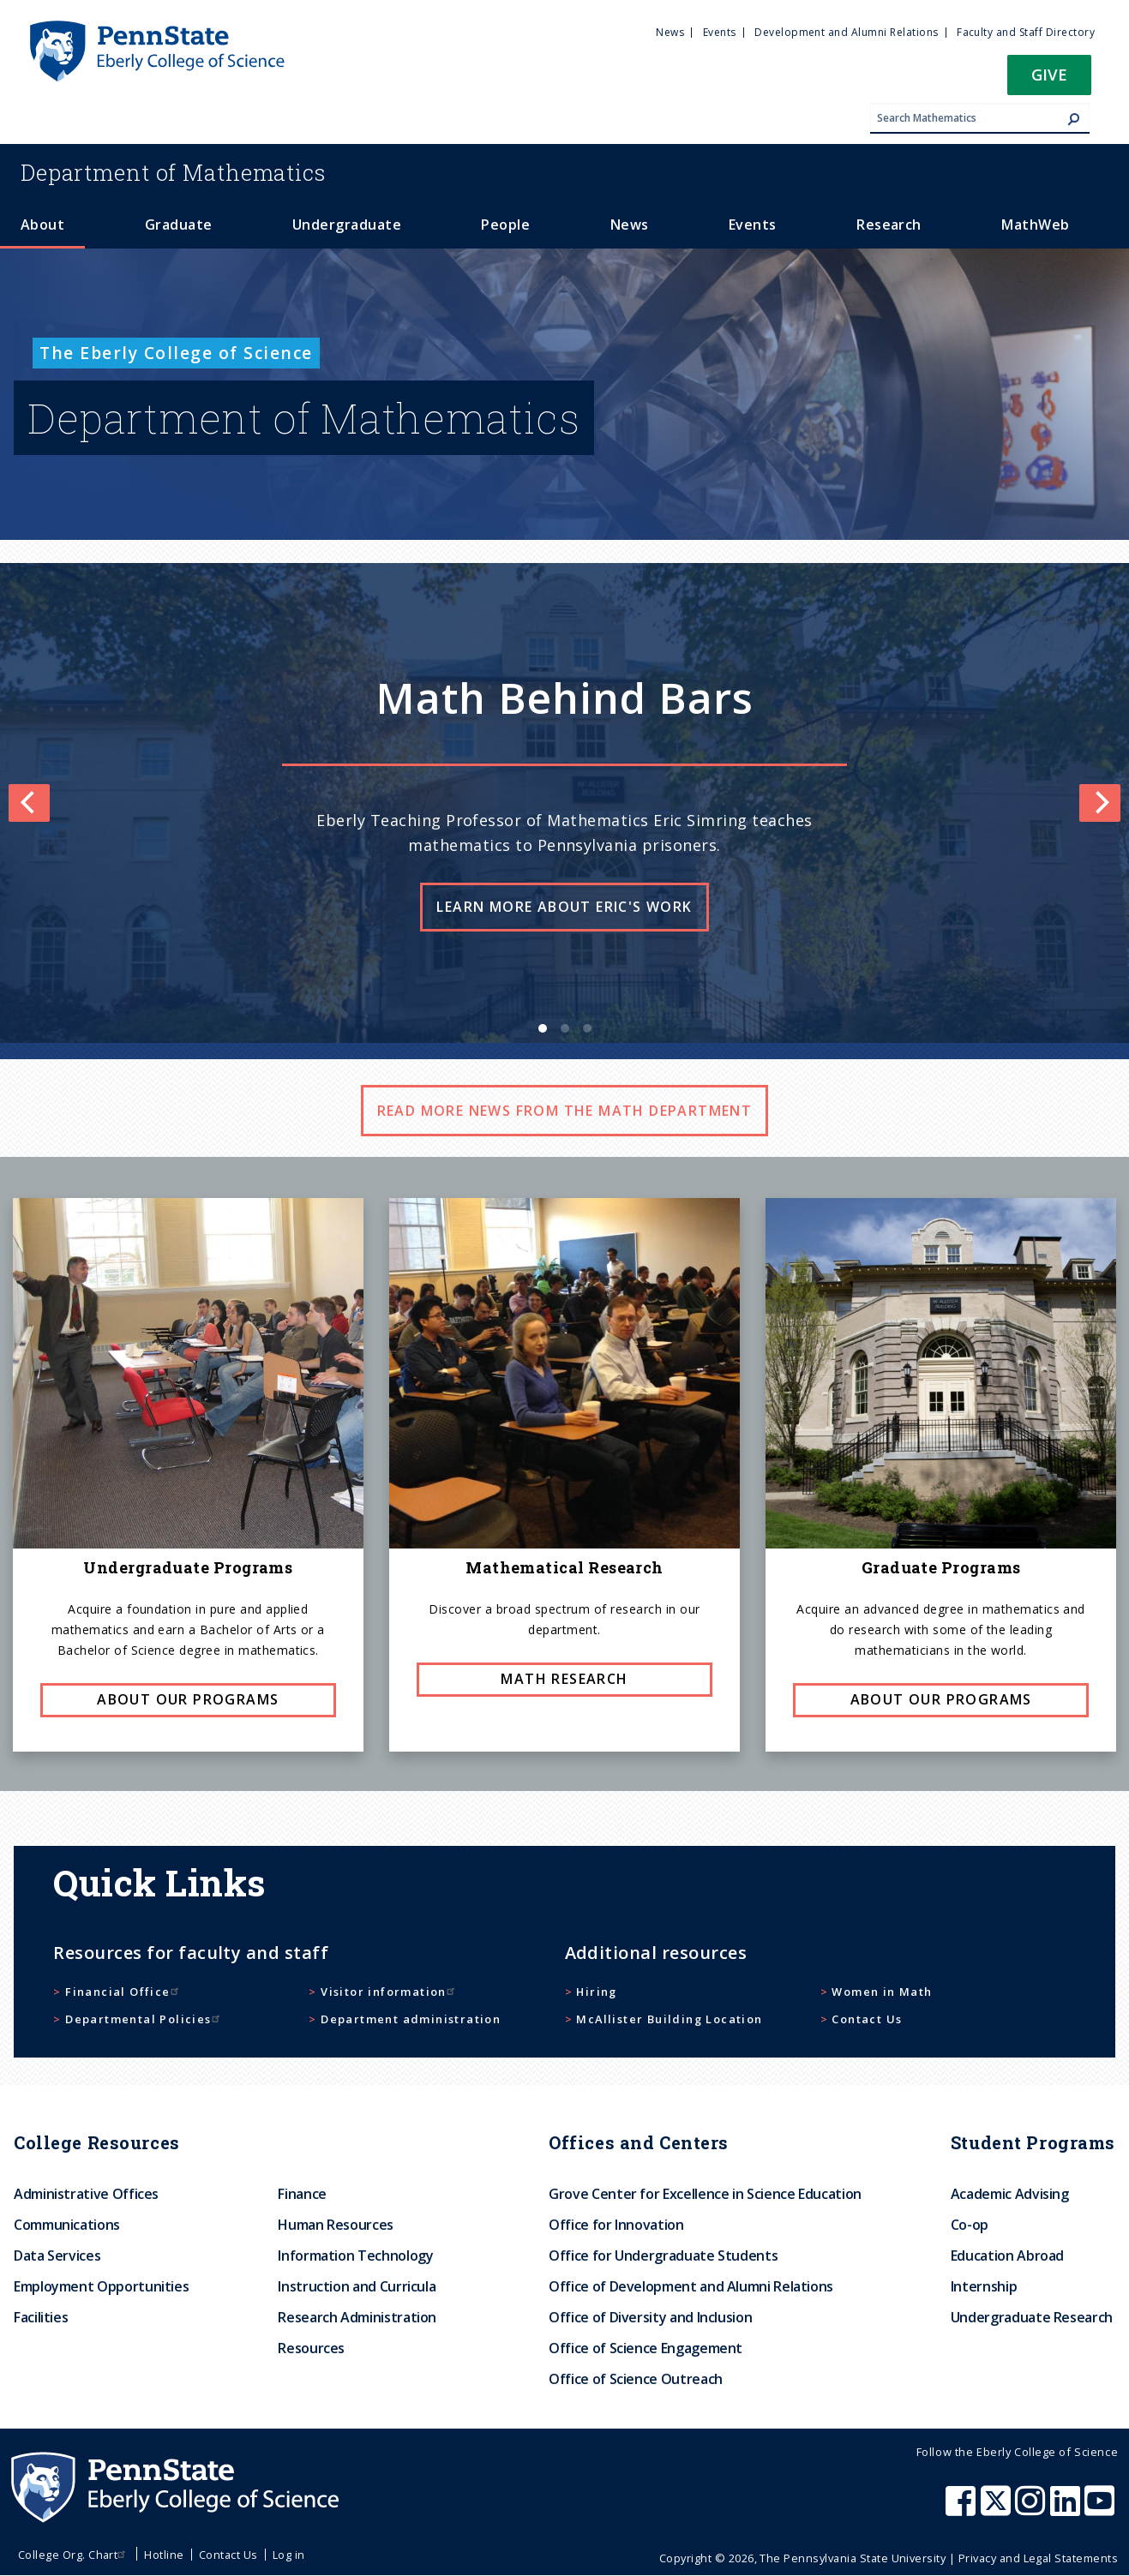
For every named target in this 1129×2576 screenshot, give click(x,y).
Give (1049, 74)
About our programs (188, 1699)
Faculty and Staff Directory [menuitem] (1026, 32)
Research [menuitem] (889, 224)
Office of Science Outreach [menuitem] (636, 2378)
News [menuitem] (670, 32)
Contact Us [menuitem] (228, 2554)
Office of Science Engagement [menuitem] (645, 2348)
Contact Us (867, 2019)
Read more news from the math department (565, 1110)
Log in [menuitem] (289, 2554)
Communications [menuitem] (67, 2224)
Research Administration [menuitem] (357, 2317)
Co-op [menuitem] (969, 2224)
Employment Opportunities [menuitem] (101, 2286)
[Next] (1099, 803)
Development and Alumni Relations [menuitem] (846, 32)
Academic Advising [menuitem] (1010, 2193)
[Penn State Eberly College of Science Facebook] (963, 2509)
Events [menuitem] (719, 32)
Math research (564, 1678)
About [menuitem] (42, 224)
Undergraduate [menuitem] (346, 224)
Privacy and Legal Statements (1038, 2558)
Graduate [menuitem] (179, 224)
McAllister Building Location (669, 2019)
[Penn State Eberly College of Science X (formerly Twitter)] (998, 2509)
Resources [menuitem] (311, 2348)
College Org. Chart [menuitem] (74, 2554)
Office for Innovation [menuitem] (616, 2224)
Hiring (596, 1991)
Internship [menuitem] (984, 2286)
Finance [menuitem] (302, 2193)
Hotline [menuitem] (163, 2554)
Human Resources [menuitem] (335, 2224)
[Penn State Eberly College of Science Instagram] (1032, 2509)
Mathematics (173, 172)
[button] (1049, 80)
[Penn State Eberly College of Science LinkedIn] (1067, 2509)
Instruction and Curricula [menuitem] (356, 2286)
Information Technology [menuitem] (355, 2255)
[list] (564, 803)
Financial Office (123, 1991)
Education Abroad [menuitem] (1007, 2255)
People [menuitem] (505, 224)
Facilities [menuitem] (41, 2317)
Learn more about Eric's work (564, 906)
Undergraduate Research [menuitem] (1032, 2317)
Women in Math (882, 1991)
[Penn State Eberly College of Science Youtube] (1101, 2509)
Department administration (411, 2019)
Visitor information (390, 1991)
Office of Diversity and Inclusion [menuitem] (650, 2317)
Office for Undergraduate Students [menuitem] (663, 2255)
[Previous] (29, 803)
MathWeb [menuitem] (1035, 224)
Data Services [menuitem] (57, 2255)
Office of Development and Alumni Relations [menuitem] (691, 2286)
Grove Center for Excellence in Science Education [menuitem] (705, 2193)
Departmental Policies (144, 2019)
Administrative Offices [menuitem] (86, 2193)
